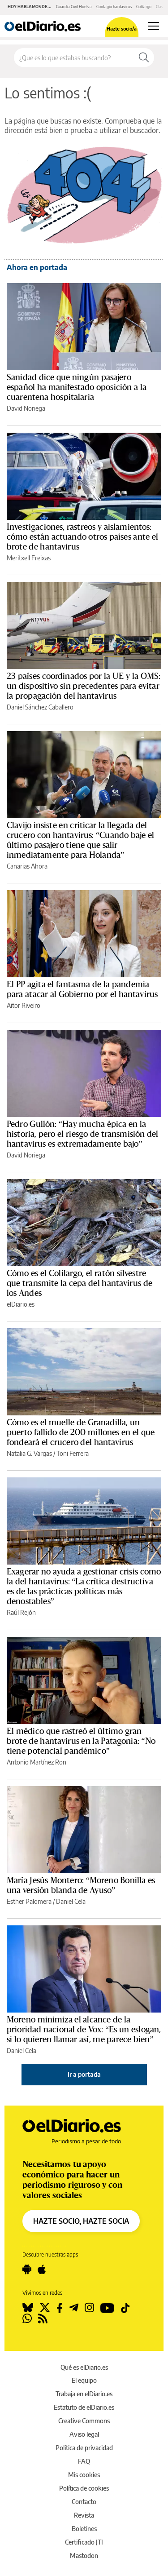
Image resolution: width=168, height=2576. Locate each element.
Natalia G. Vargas (29, 1453)
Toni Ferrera (72, 1453)
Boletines (84, 2528)
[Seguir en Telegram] (73, 2307)
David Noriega (26, 408)
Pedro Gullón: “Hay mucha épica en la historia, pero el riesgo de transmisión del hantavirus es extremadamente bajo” (82, 1134)
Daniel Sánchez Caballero (40, 707)
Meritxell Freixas (29, 558)
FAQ (84, 2461)
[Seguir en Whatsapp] (27, 2318)
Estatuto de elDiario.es (84, 2407)
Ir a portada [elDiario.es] (84, 2074)
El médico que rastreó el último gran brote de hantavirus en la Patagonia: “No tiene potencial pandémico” (81, 1741)
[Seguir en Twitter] (44, 2307)
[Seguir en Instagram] (89, 2307)
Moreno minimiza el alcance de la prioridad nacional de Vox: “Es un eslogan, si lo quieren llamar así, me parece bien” (84, 2029)
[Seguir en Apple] (42, 2269)
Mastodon (84, 2555)
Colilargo (143, 6)
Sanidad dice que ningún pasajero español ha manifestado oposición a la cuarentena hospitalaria (76, 387)
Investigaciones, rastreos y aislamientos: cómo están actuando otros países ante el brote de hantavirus (82, 537)
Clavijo (162, 6)
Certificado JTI (84, 2542)
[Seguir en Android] (26, 2269)
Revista (84, 2515)
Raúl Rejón (21, 1612)
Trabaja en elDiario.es (84, 2394)
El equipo (84, 2380)
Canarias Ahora (27, 866)
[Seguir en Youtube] (107, 2308)
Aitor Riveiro (23, 1005)
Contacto (84, 2501)
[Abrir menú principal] (153, 26)
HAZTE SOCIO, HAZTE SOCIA (81, 2221)
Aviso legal (84, 2434)
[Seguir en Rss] (42, 2318)
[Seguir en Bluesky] (27, 2307)
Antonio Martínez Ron (36, 1762)
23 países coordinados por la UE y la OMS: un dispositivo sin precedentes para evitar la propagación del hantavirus (83, 686)
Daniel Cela (71, 1901)
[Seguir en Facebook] (59, 2308)
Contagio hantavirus (114, 6)
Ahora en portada (37, 267)
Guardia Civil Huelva (74, 6)
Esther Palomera (29, 1901)
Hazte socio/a (122, 28)
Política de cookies (84, 2488)
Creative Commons (84, 2421)
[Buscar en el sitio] (74, 57)
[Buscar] (144, 57)
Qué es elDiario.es (84, 2367)
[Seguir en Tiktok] (125, 2308)
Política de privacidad (84, 2448)
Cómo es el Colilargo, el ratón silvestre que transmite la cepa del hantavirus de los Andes (79, 1283)
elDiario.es (20, 1304)
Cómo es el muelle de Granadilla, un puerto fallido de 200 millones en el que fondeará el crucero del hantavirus (81, 1432)
